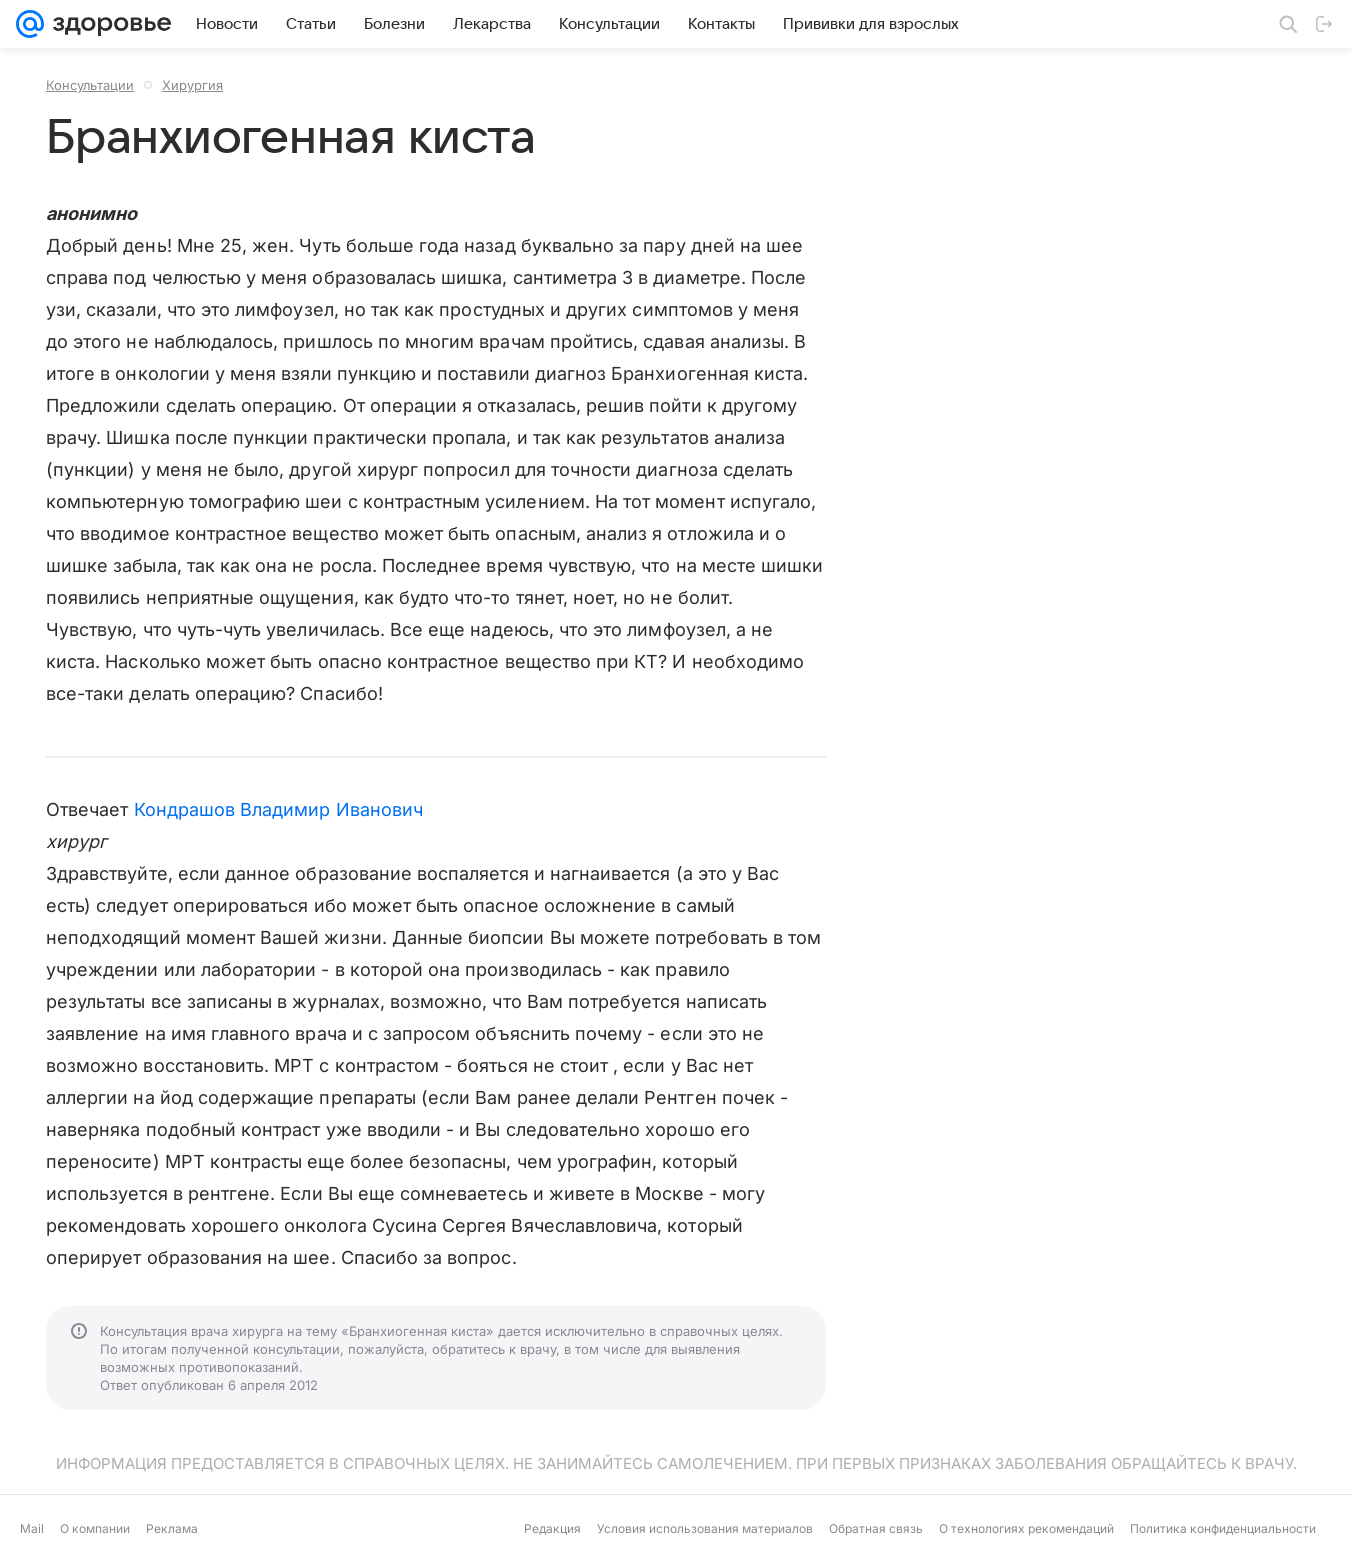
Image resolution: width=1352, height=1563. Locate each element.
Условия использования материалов (705, 1528)
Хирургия (192, 85)
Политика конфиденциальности (1223, 1528)
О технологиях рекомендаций (1026, 1528)
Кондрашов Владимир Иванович (278, 809)
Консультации (90, 85)
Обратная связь (876, 1528)
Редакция (552, 1528)
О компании (95, 1528)
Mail (32, 1528)
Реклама (172, 1528)
